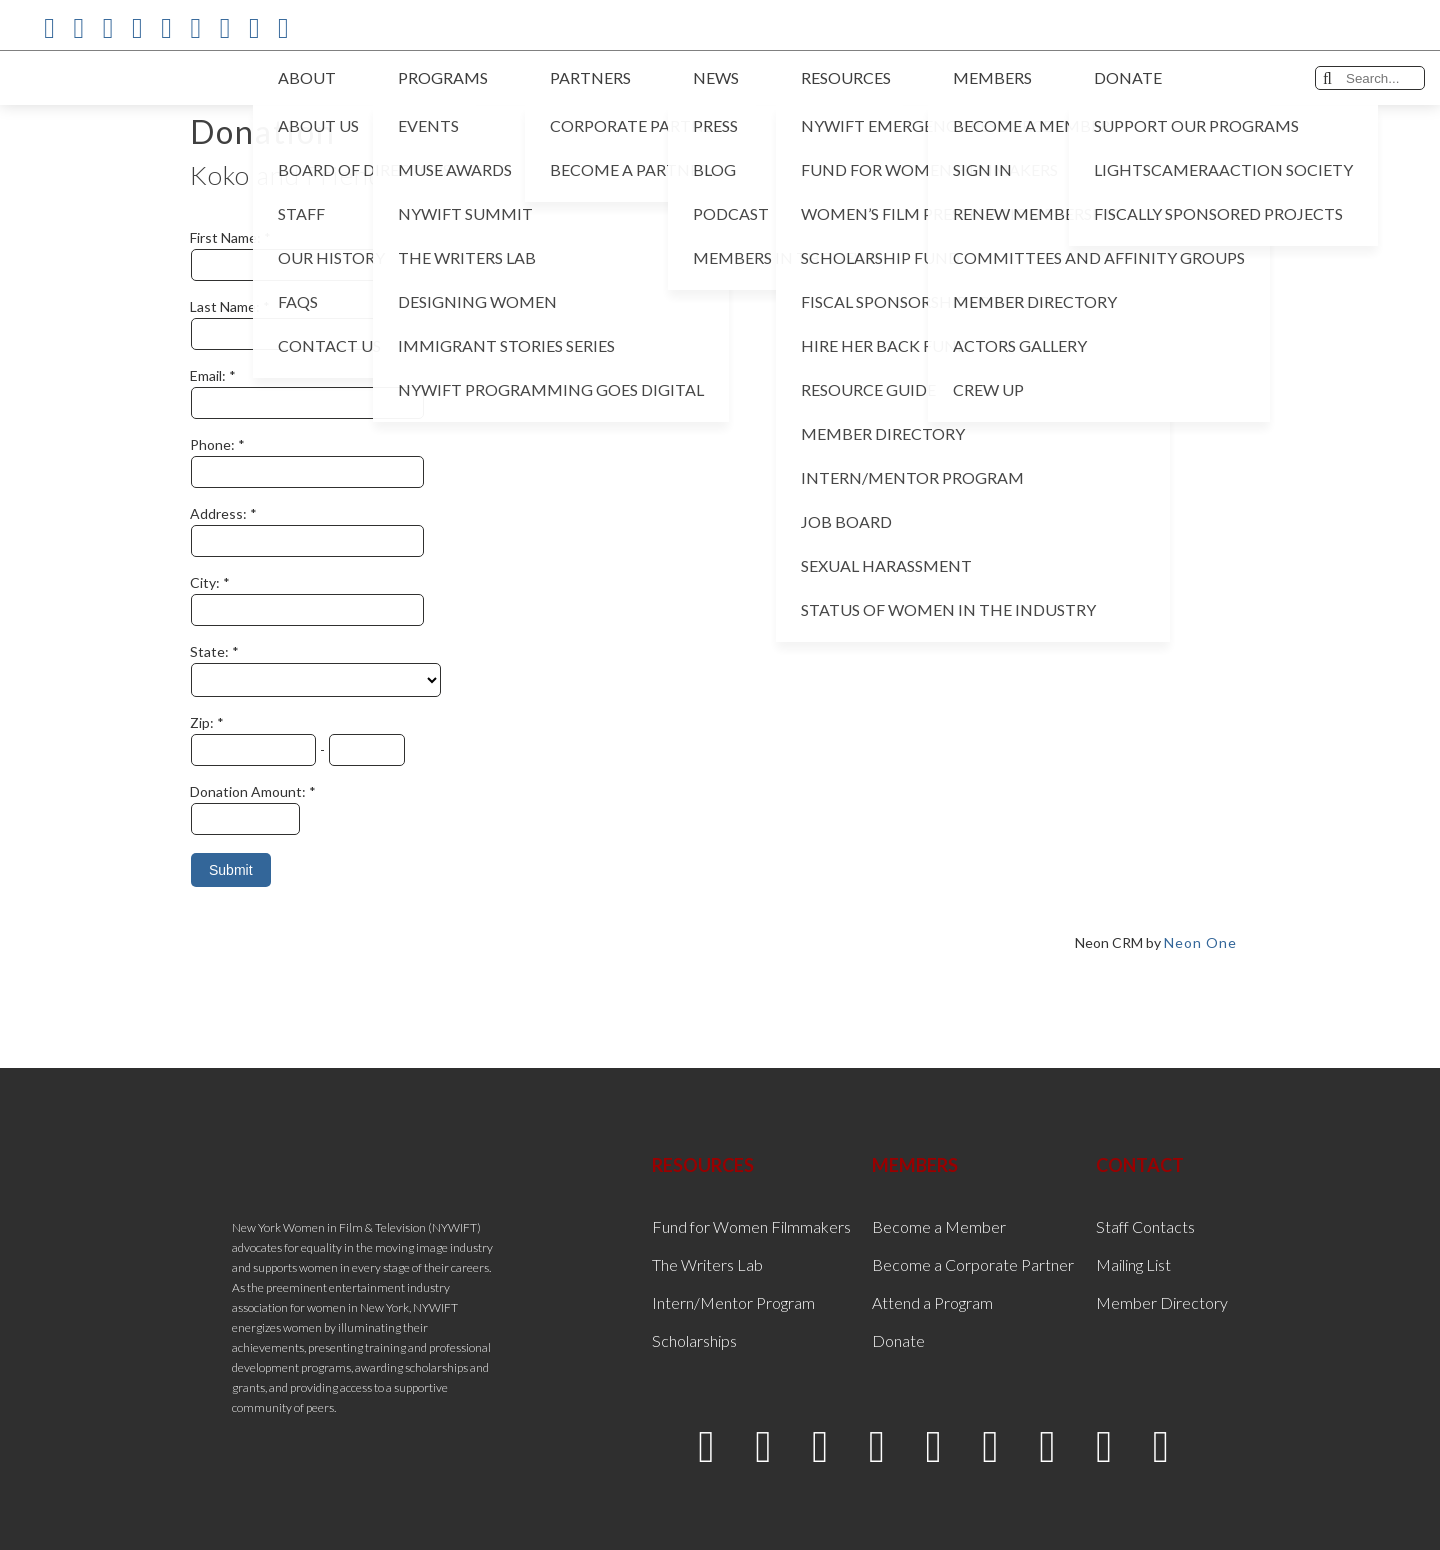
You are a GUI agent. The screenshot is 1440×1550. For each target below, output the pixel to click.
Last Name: (226, 306)
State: (211, 651)
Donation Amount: (249, 791)
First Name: (227, 237)
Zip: (203, 722)
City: (206, 582)
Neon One (1200, 942)
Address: (220, 513)
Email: (209, 375)
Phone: (214, 444)
